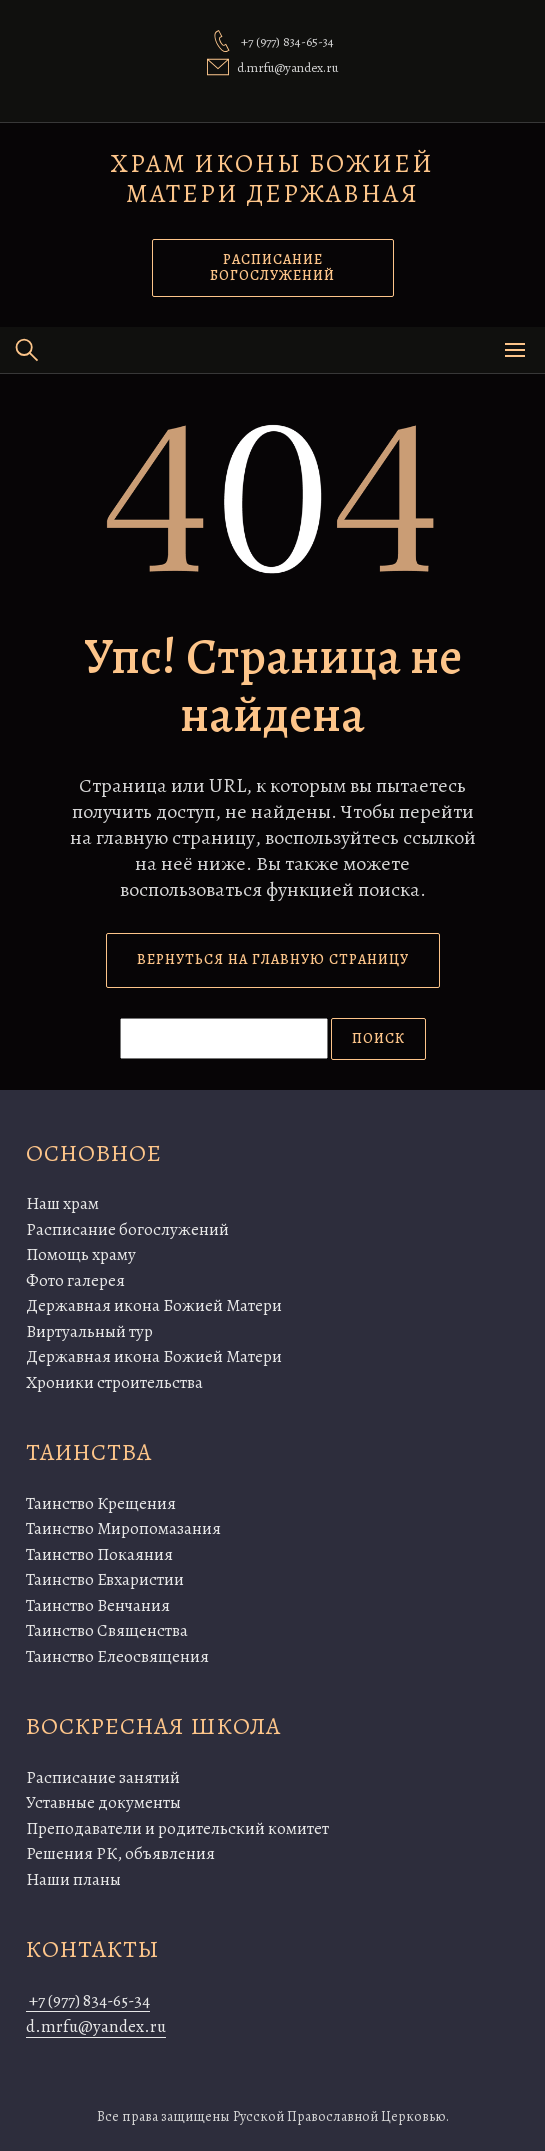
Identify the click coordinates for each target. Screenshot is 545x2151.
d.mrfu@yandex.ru (96, 2026)
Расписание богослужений (127, 1229)
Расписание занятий (103, 1777)
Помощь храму (81, 1254)
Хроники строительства (114, 1382)
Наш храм (62, 1203)
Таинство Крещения (101, 1503)
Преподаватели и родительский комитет (177, 1828)
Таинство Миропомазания (123, 1528)
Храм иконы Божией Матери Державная (272, 178)
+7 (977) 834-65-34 (88, 2000)
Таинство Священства (107, 1630)
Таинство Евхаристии (105, 1579)
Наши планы (73, 1879)
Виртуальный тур (89, 1331)
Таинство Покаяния (99, 1554)
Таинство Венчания (98, 1605)
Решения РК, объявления (120, 1853)
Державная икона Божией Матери (154, 1305)
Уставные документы (103, 1802)
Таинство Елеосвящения (117, 1656)
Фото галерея (75, 1280)
